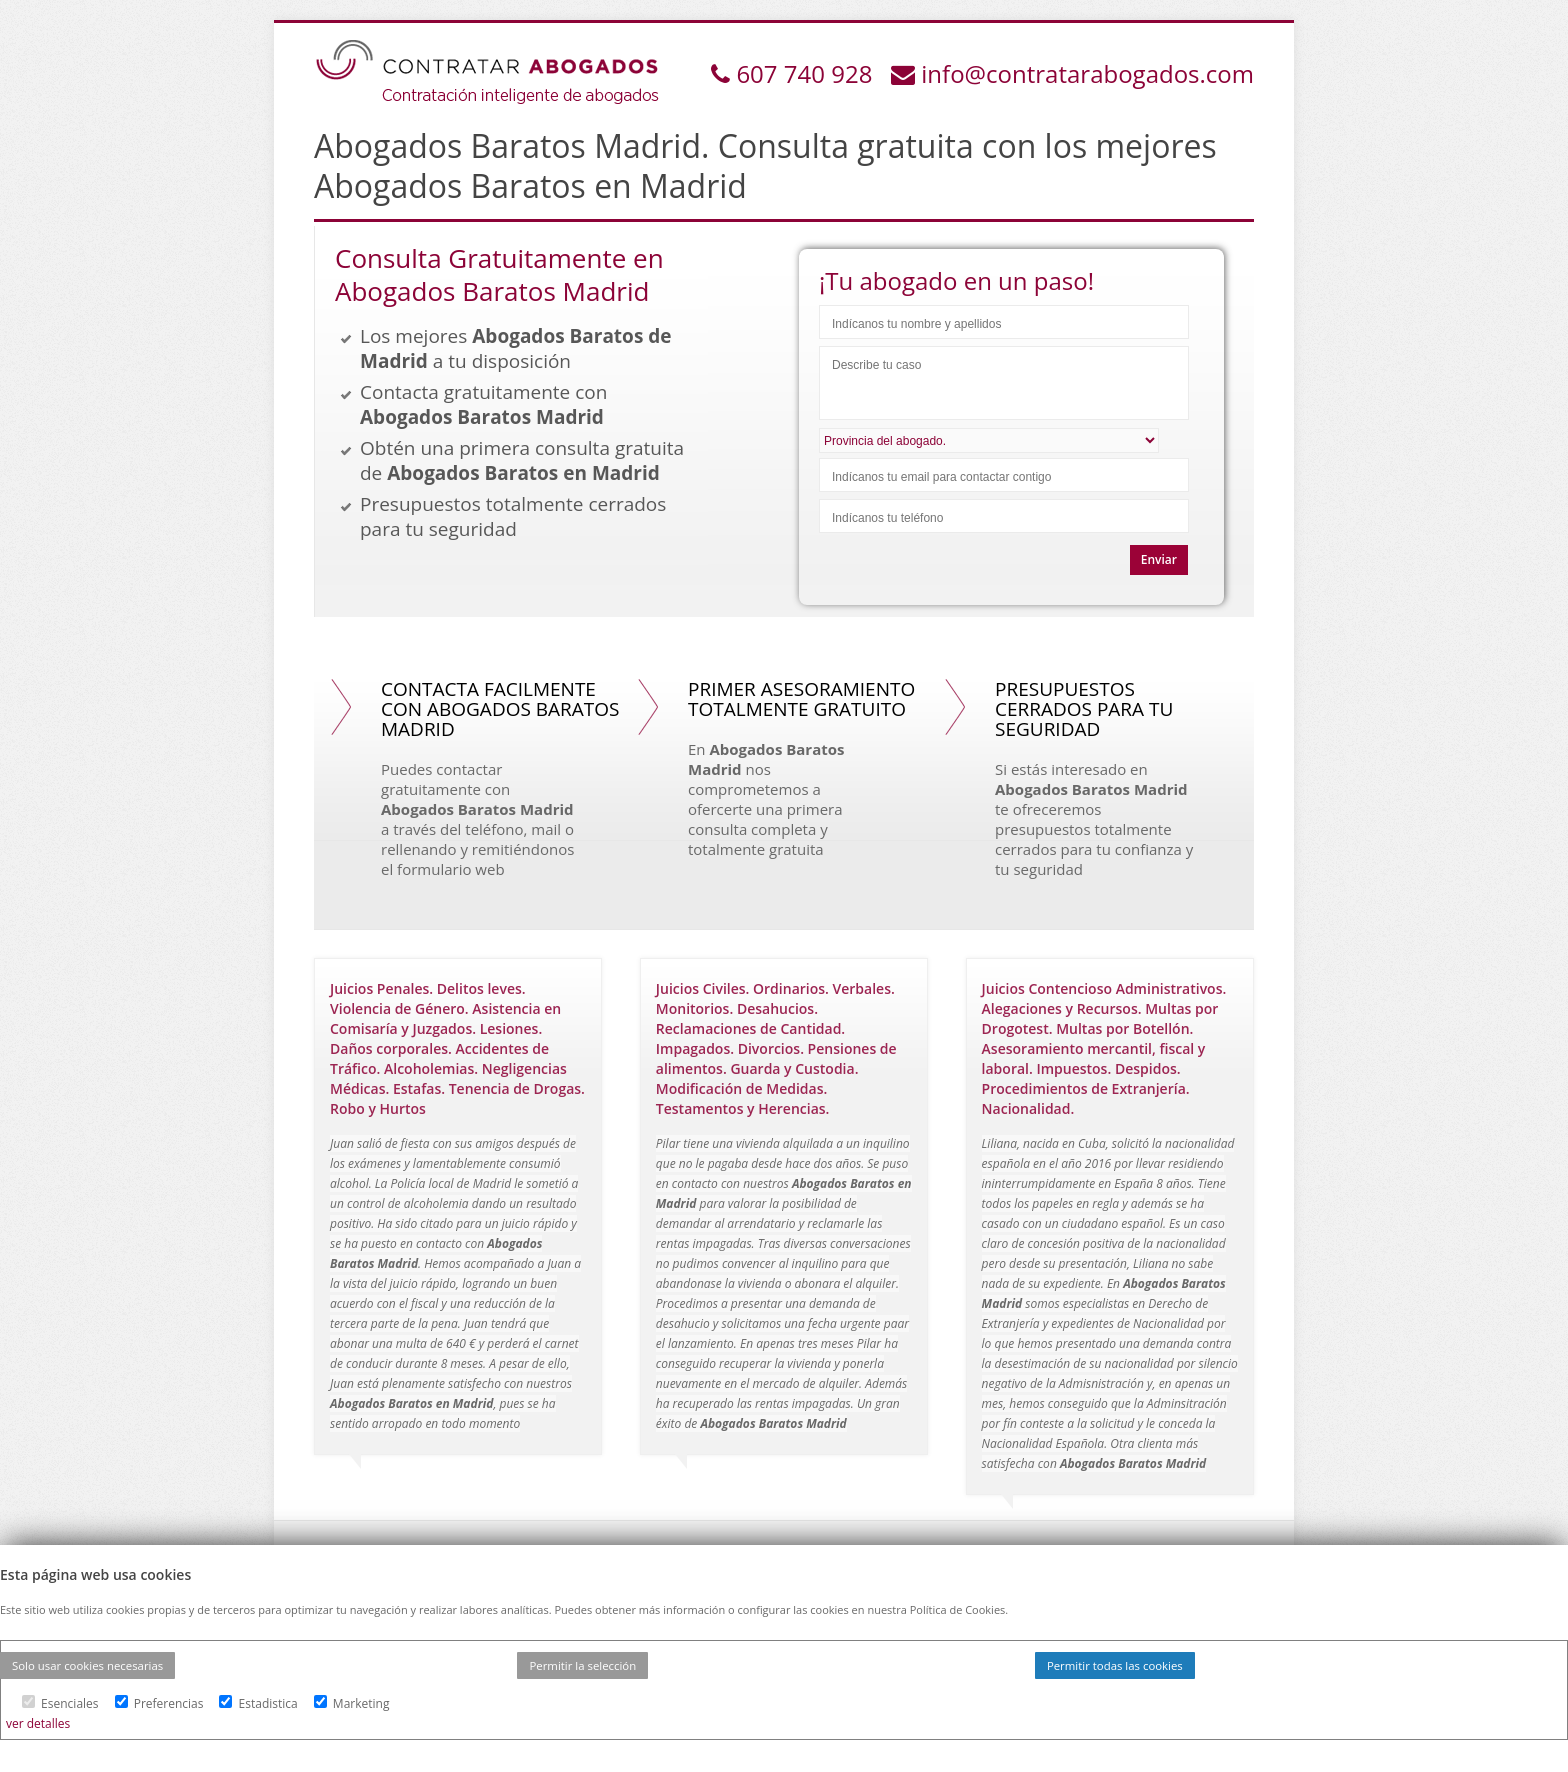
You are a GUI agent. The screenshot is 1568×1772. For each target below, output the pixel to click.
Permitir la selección (582, 1665)
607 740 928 (807, 73)
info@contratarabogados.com (1087, 73)
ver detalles (38, 1723)
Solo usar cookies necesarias (87, 1665)
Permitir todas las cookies (1115, 1665)
